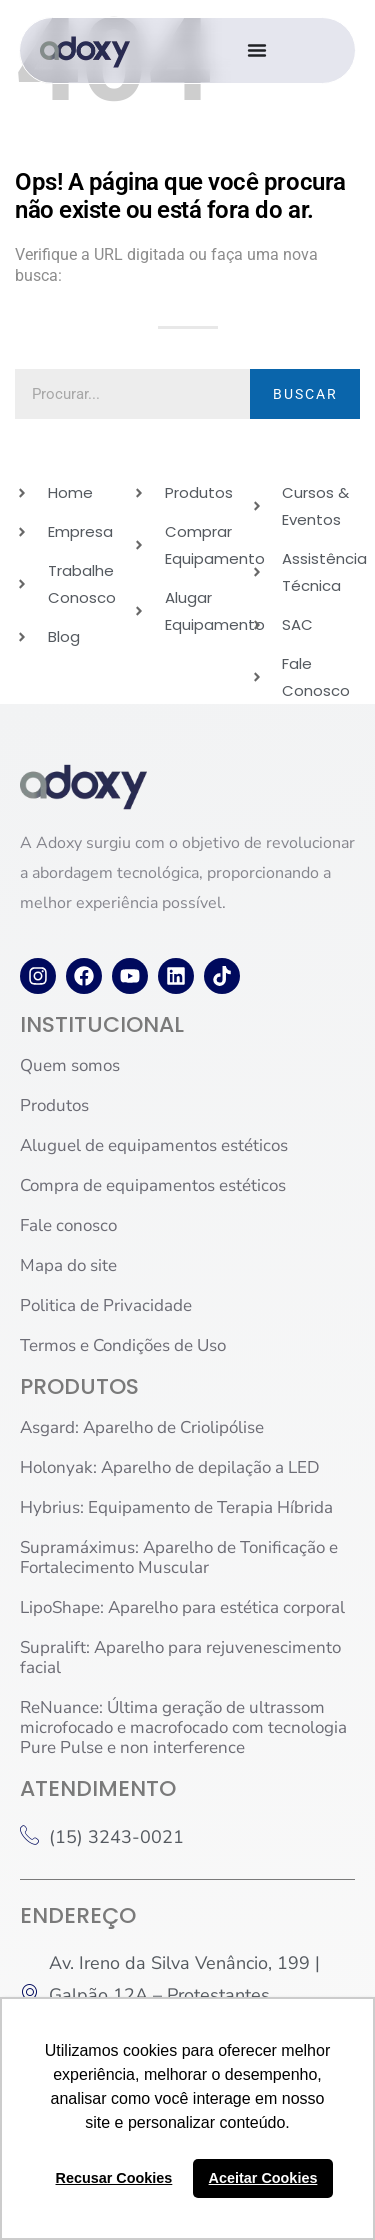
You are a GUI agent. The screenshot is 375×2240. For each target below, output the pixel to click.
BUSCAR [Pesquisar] (305, 394)
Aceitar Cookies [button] (263, 2178)
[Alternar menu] (257, 50)
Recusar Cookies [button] (114, 2178)
